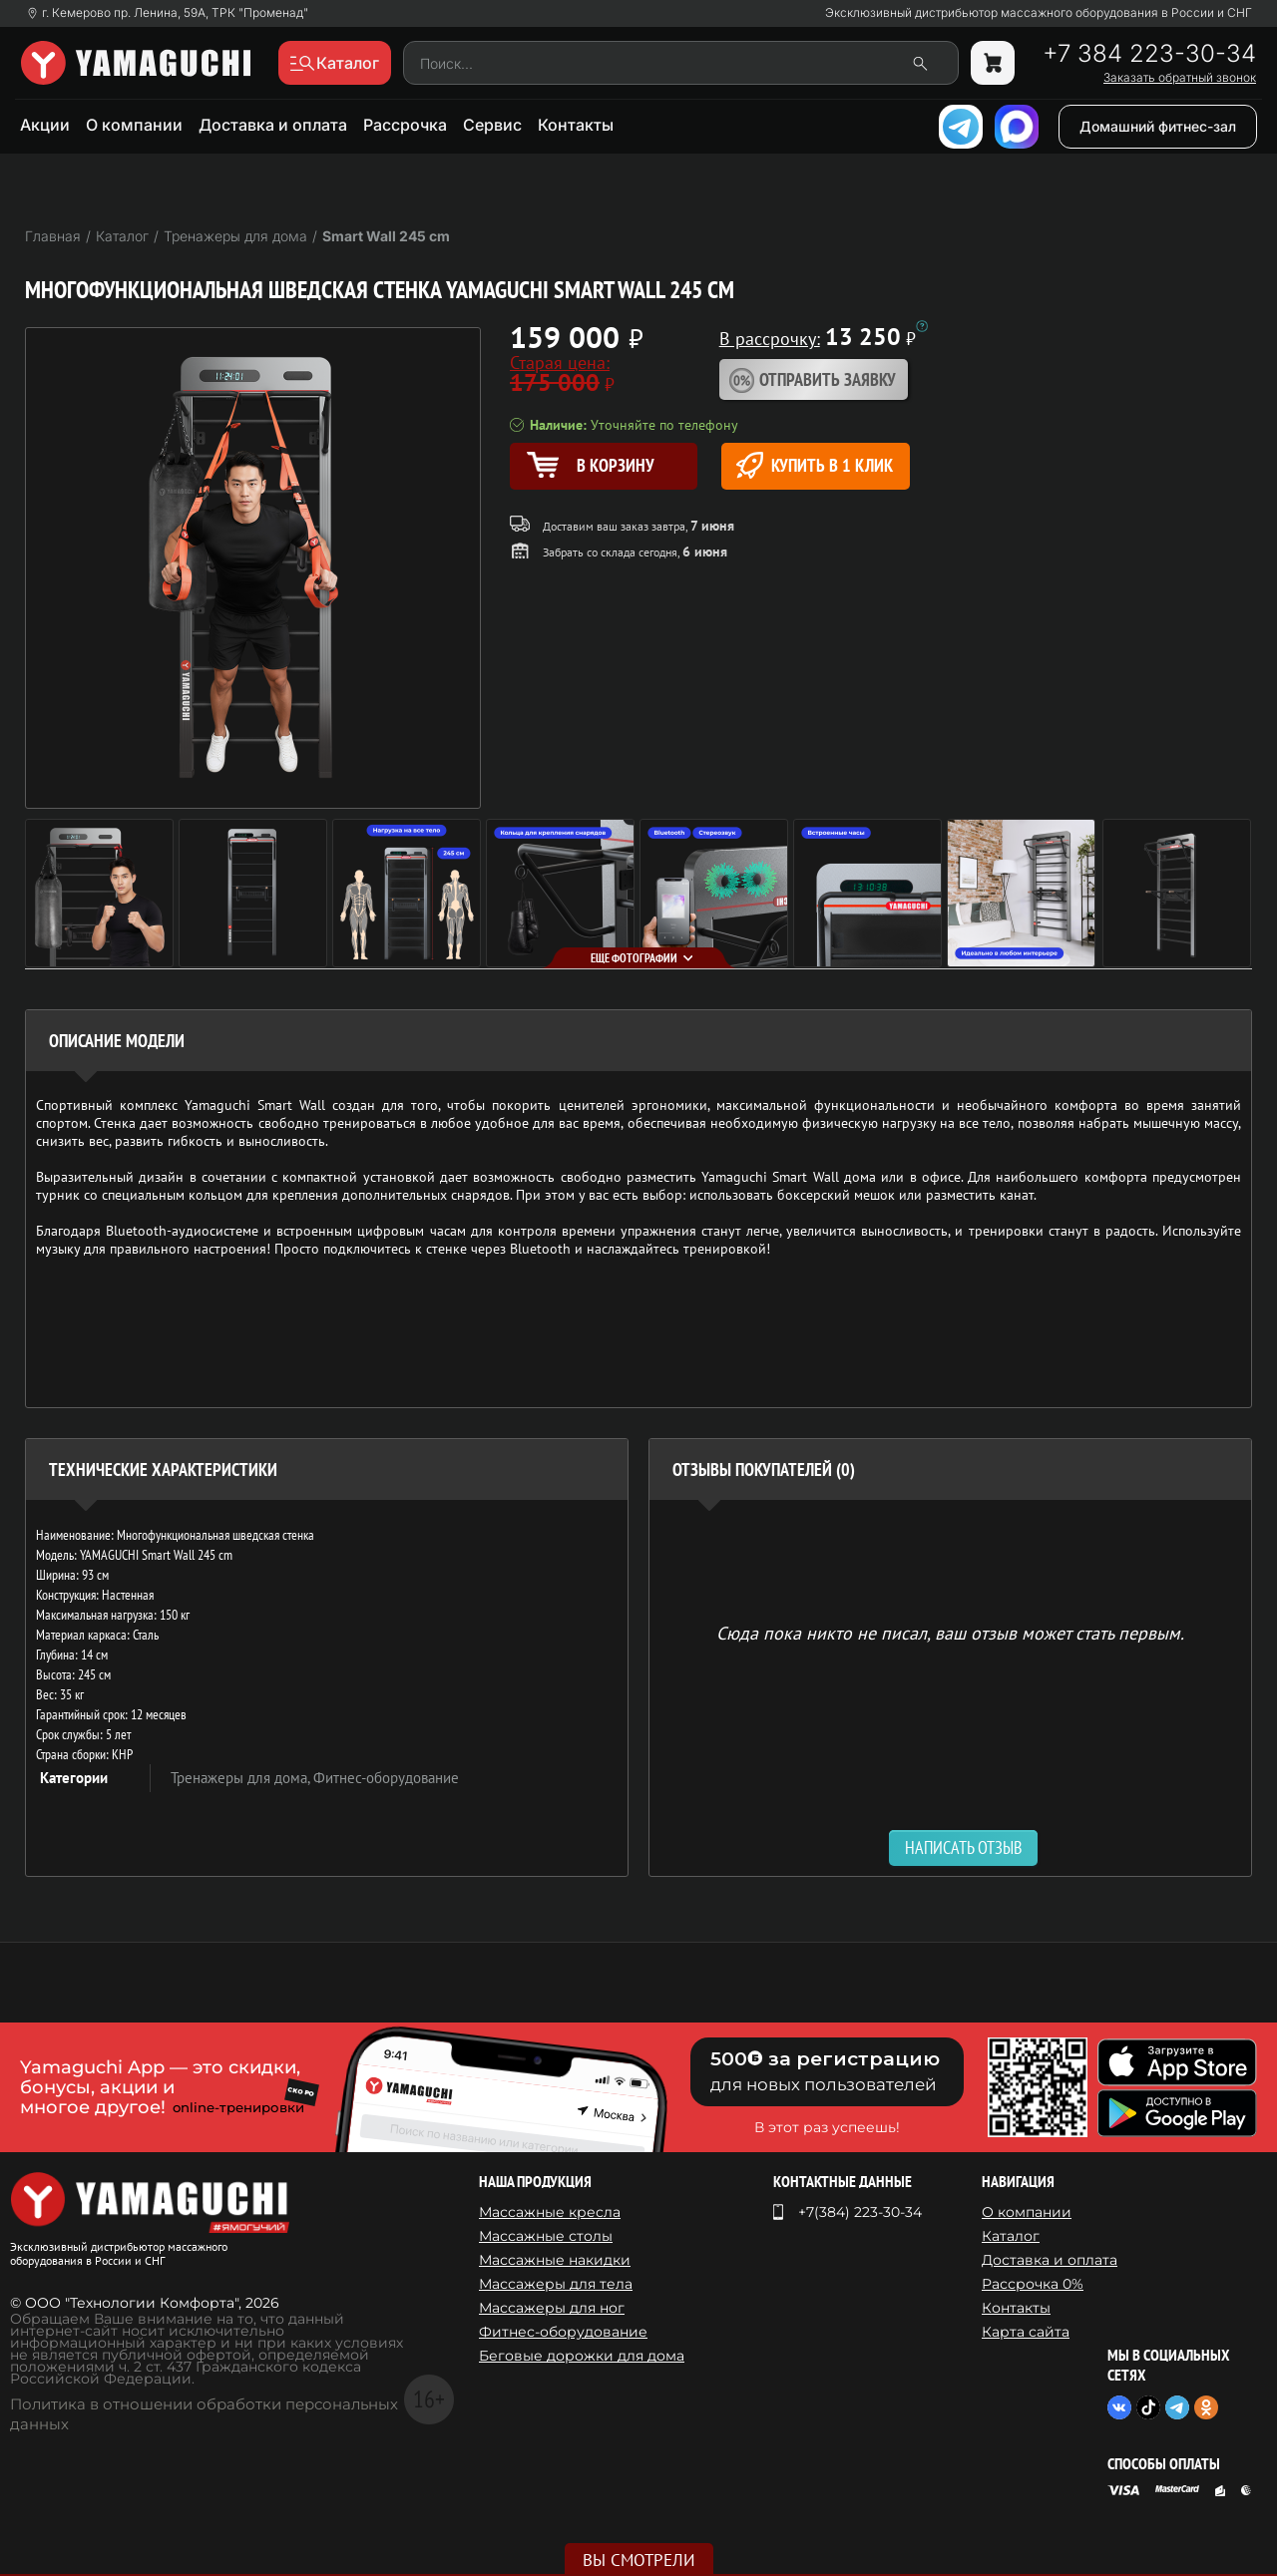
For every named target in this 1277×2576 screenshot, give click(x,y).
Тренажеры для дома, (242, 1777)
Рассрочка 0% (1032, 2284)
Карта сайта (1025, 2332)
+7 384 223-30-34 (1149, 54)
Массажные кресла (550, 2212)
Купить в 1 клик (814, 465)
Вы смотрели (639, 2560)
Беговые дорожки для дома (581, 2356)
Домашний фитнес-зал (1157, 126)
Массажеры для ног (552, 2308)
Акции (45, 125)
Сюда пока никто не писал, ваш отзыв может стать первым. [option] (950, 1632)
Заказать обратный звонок (1179, 78)
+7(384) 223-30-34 (860, 2212)
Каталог (1011, 2236)
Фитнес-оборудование (386, 1777)
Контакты (576, 125)
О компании (134, 125)
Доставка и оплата (273, 125)
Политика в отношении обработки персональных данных (204, 2413)
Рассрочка (405, 125)
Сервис (492, 125)
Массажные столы (546, 2236)
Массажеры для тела (556, 2284)
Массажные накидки (555, 2260)
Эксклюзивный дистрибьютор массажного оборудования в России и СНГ (1038, 13)
